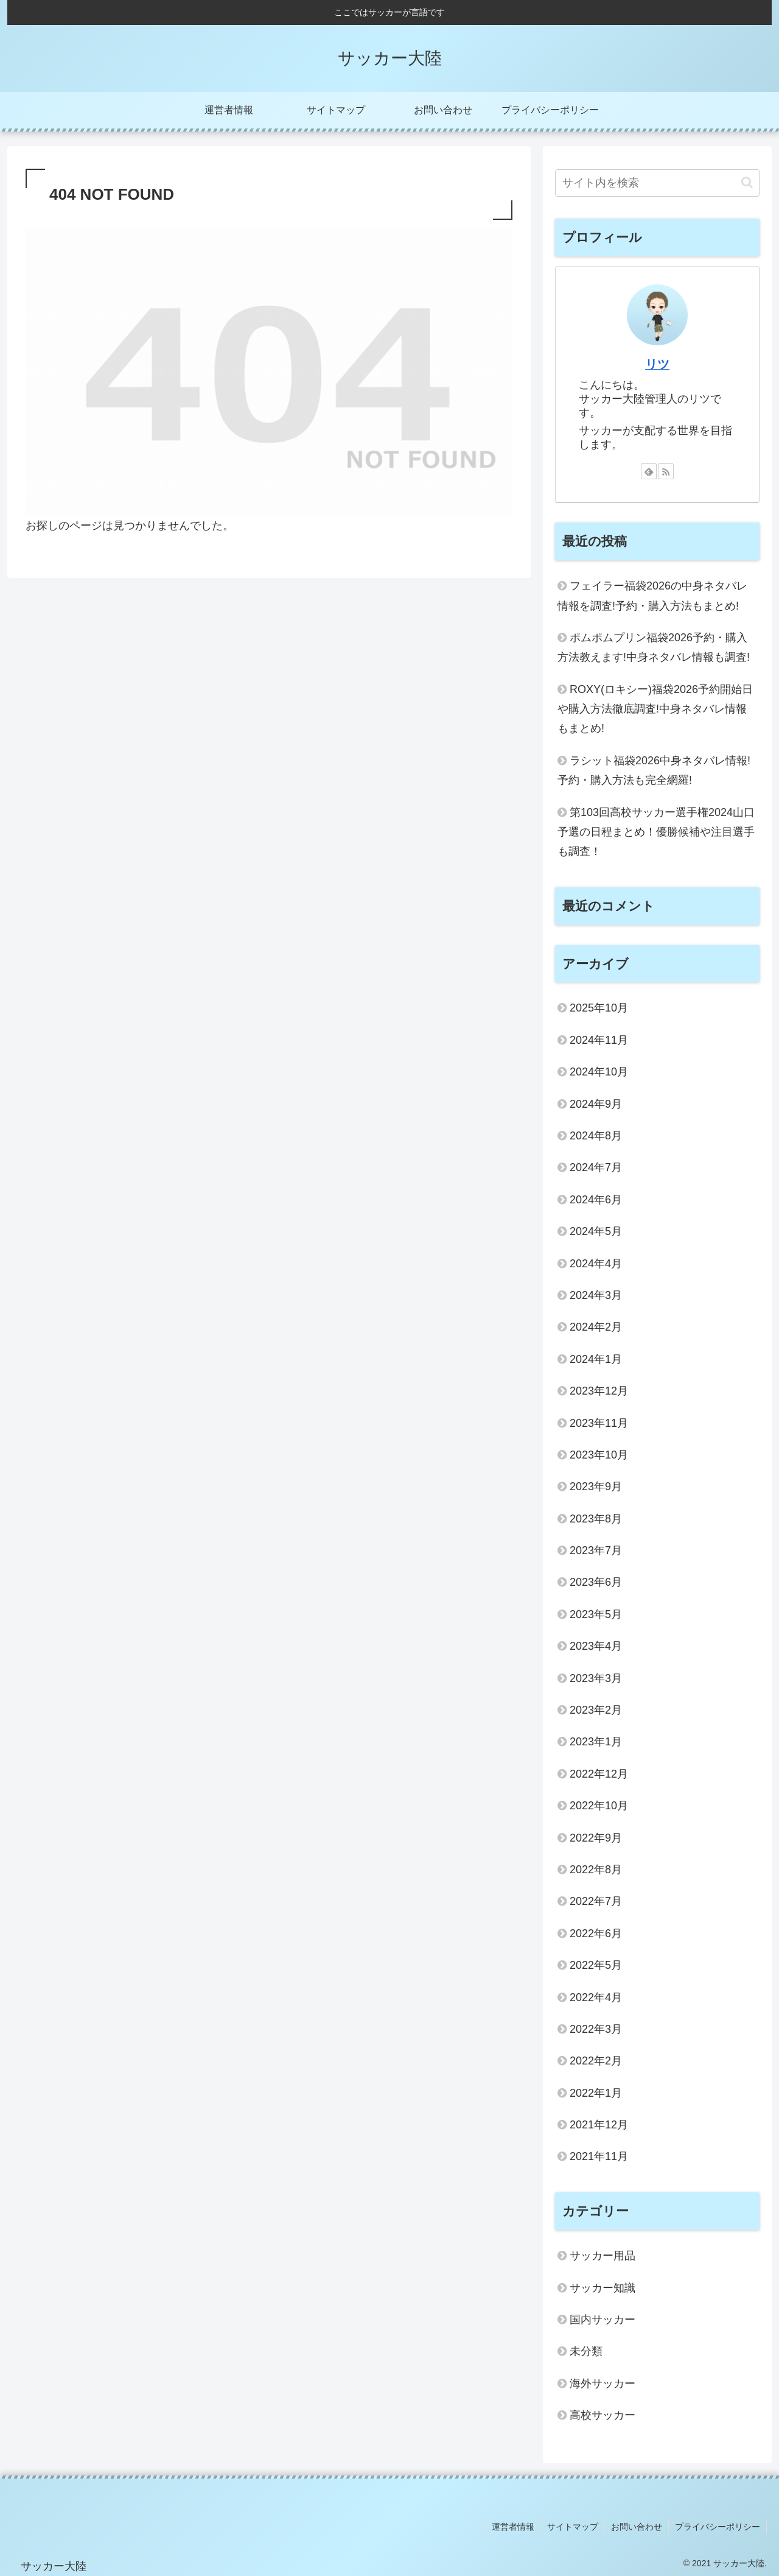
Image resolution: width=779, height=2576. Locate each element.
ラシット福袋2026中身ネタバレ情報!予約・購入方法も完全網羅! (653, 770)
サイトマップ (572, 2527)
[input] (657, 183)
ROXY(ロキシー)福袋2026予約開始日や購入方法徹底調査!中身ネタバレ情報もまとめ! (655, 709)
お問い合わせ (636, 2527)
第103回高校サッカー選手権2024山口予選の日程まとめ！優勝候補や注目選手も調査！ (656, 832)
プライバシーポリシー (717, 2527)
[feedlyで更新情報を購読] (649, 471)
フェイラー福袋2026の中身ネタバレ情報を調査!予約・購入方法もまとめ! (652, 595)
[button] (747, 182)
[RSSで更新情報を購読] (666, 471)
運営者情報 (513, 2527)
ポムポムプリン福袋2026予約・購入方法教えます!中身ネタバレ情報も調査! (653, 647)
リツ (657, 364)
